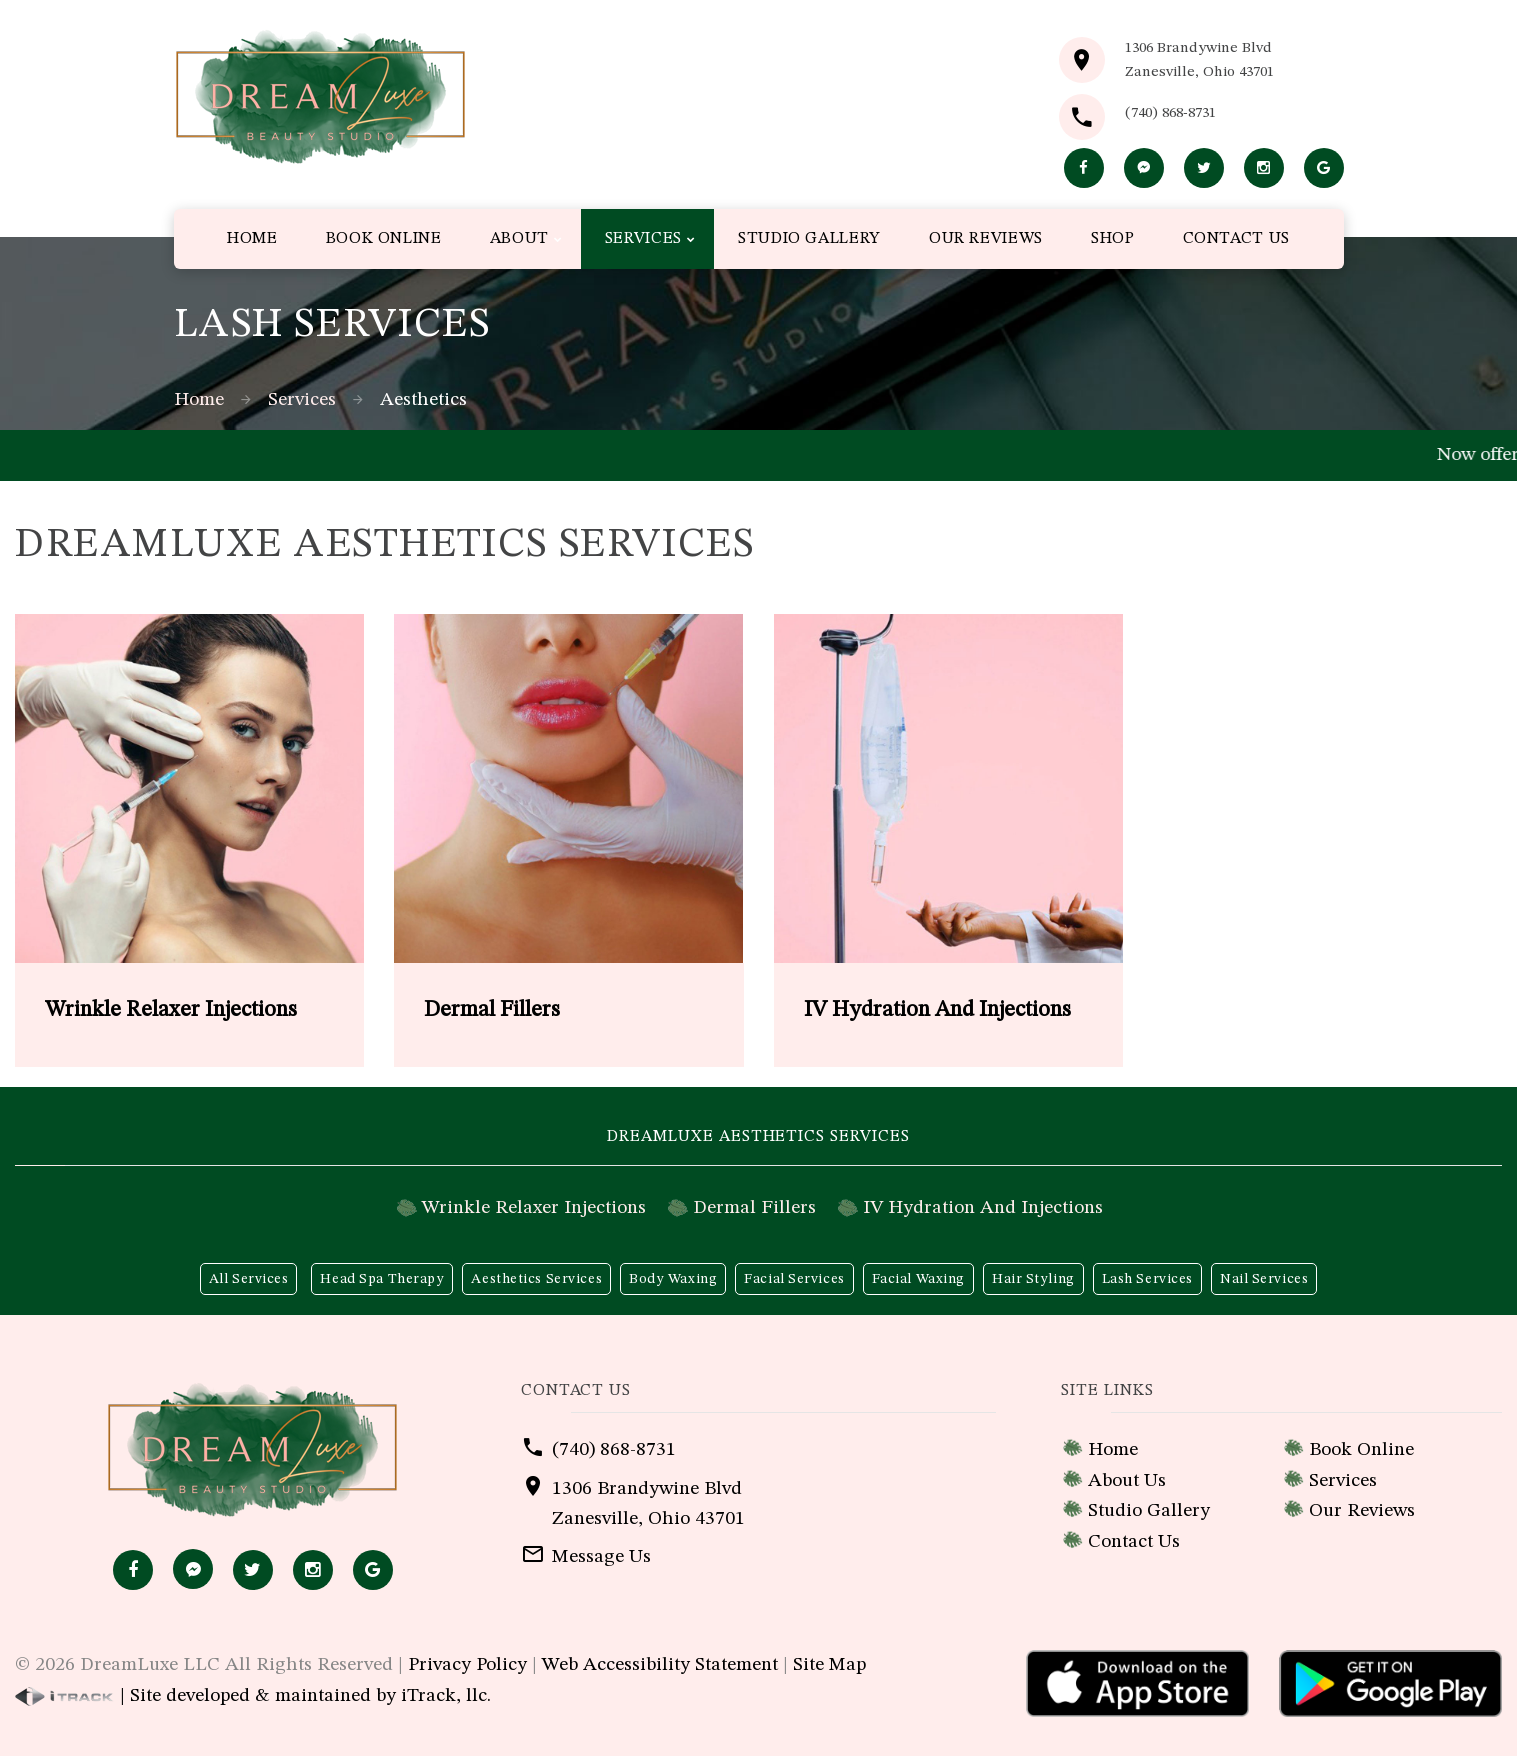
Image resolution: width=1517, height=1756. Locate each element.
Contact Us (1134, 1542)
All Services (249, 1279)
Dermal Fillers (754, 1208)
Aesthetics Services (536, 1279)
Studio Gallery (1149, 1511)
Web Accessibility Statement (660, 1665)
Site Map (829, 1665)
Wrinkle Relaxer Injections (534, 1208)
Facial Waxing (918, 1279)
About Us (1127, 1481)
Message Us (601, 1557)
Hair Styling (1033, 1279)
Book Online (1361, 1450)
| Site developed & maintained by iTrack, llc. (253, 1696)
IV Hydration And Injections (983, 1208)
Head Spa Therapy (382, 1279)
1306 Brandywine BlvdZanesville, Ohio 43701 (1199, 60)
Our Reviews (1362, 1511)
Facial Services (794, 1279)
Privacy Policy (467, 1665)
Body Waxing (673, 1279)
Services (302, 400)
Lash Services (1147, 1279)
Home (199, 400)
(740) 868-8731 (1170, 113)
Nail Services (1264, 1279)
